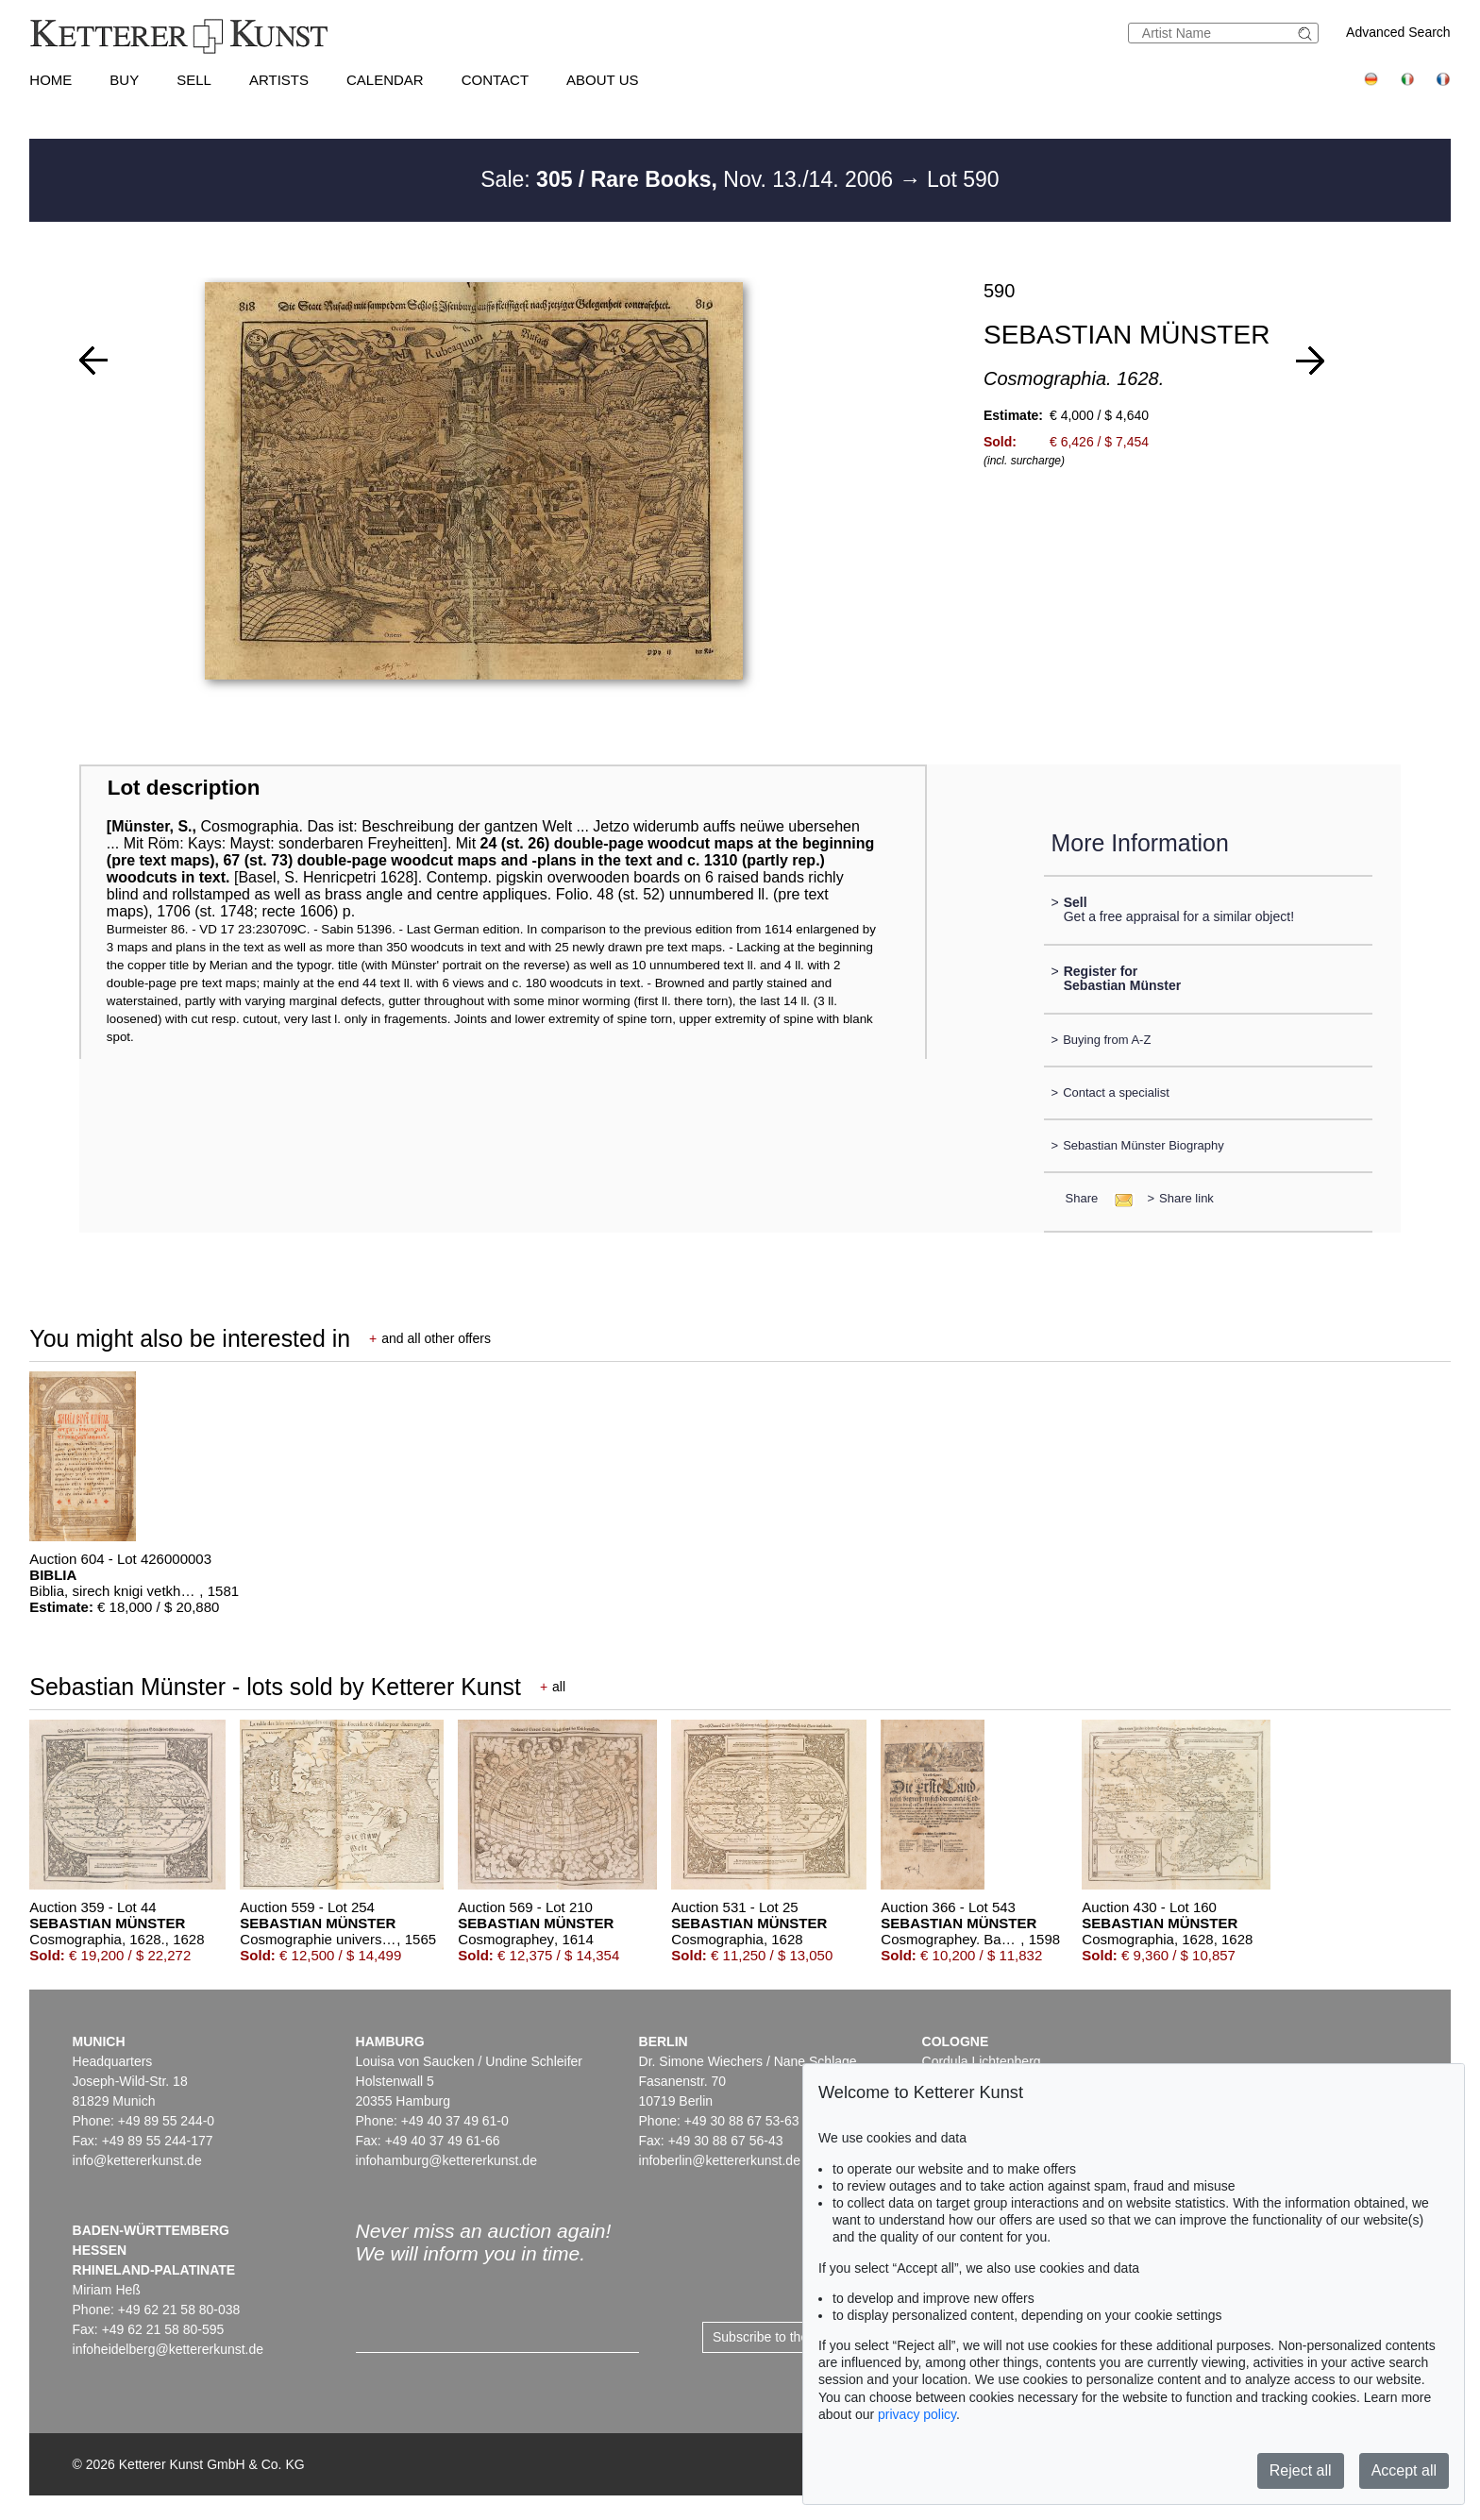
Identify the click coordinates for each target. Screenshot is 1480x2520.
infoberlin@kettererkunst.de (719, 2160)
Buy (124, 80)
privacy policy (917, 2414)
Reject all (1301, 2470)
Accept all (1404, 2470)
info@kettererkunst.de (137, 2160)
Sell (194, 80)
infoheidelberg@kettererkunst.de (168, 2349)
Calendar (385, 80)
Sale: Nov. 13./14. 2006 (689, 179)
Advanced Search (1398, 32)
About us (602, 80)
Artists (279, 80)
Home (50, 80)
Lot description (184, 787)
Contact (495, 80)
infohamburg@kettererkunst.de (446, 2160)
